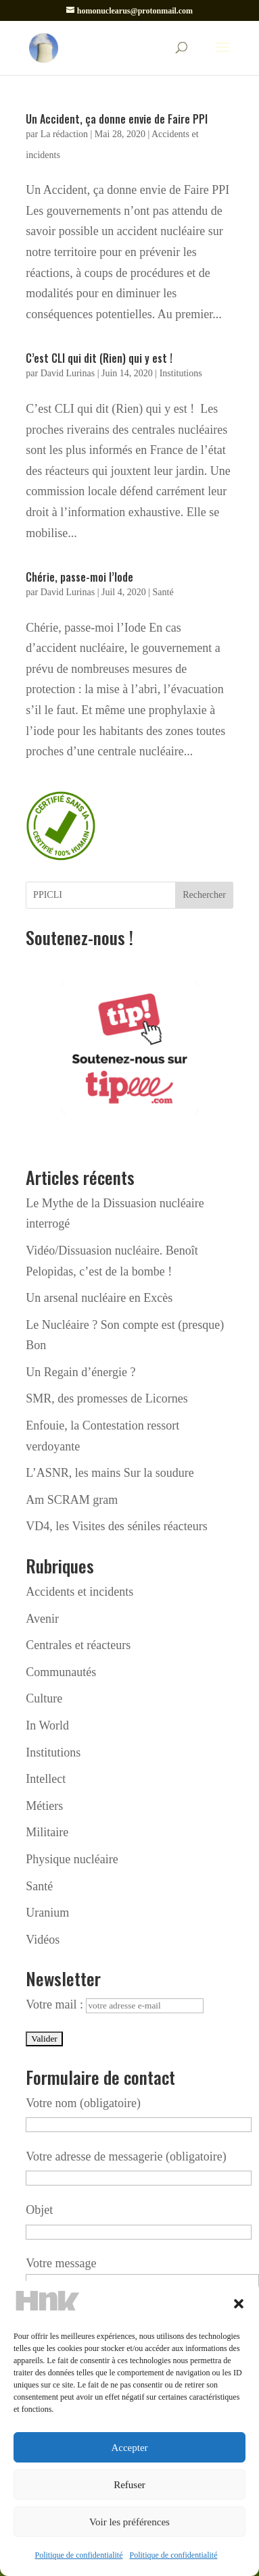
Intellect (46, 1779)
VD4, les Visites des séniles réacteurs (117, 1526)
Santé (163, 592)
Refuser (129, 2484)
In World (47, 1725)
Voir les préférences (129, 2522)
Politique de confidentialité (79, 2555)
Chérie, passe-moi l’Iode (79, 577)
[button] (238, 2303)
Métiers (44, 1806)
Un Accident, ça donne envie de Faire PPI (117, 119)
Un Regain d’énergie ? (80, 1372)
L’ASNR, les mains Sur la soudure (109, 1473)
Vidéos (43, 1939)
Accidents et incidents (79, 1591)
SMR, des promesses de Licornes (106, 1398)
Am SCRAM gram (72, 1500)
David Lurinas (68, 373)
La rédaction (64, 134)
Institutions (181, 373)
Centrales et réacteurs (78, 1645)
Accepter (129, 2447)
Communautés (61, 1672)
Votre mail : (115, 2004)
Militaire (47, 1832)
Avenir (42, 1618)
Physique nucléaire (72, 1859)
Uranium (47, 1912)
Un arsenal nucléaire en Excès (99, 1298)
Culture (44, 1698)
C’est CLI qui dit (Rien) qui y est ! (99, 358)
